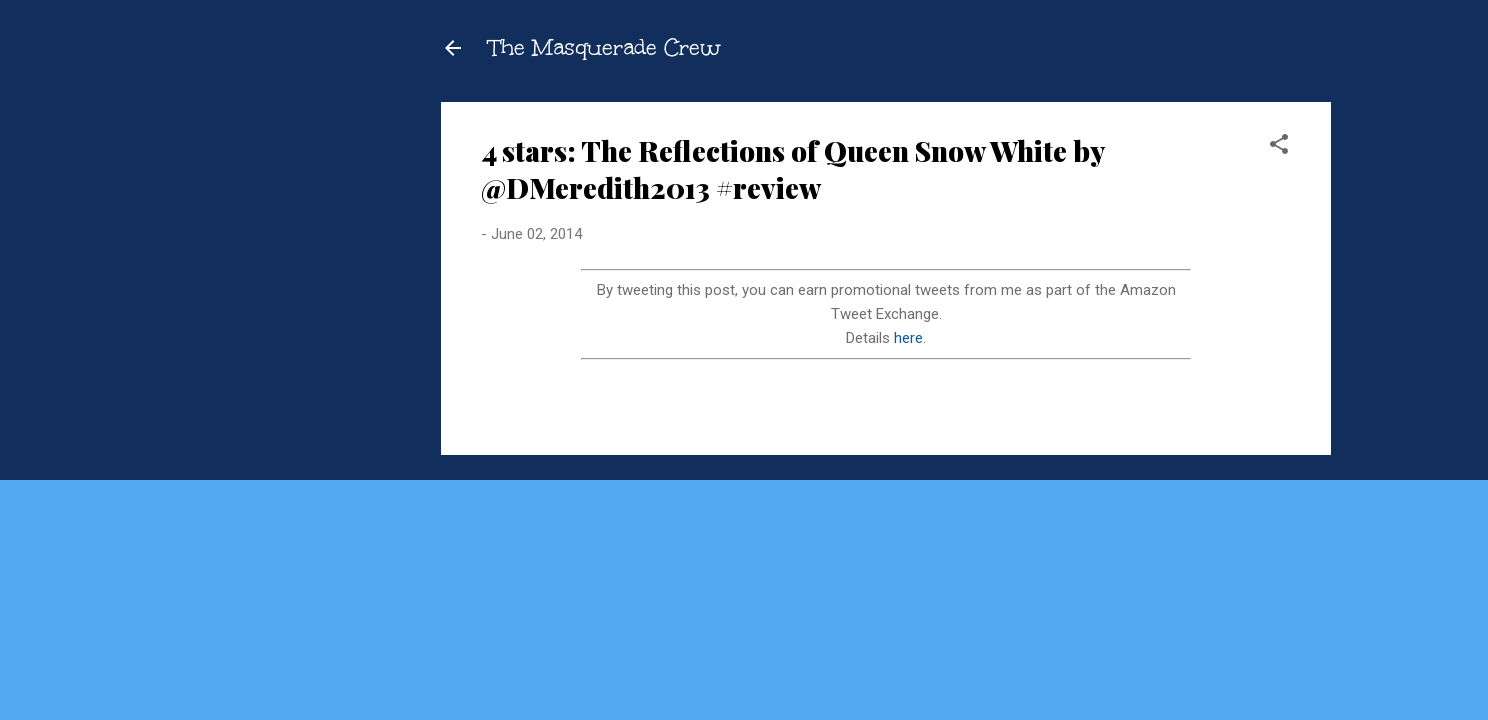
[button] (1279, 147)
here (908, 338)
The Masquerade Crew (605, 47)
